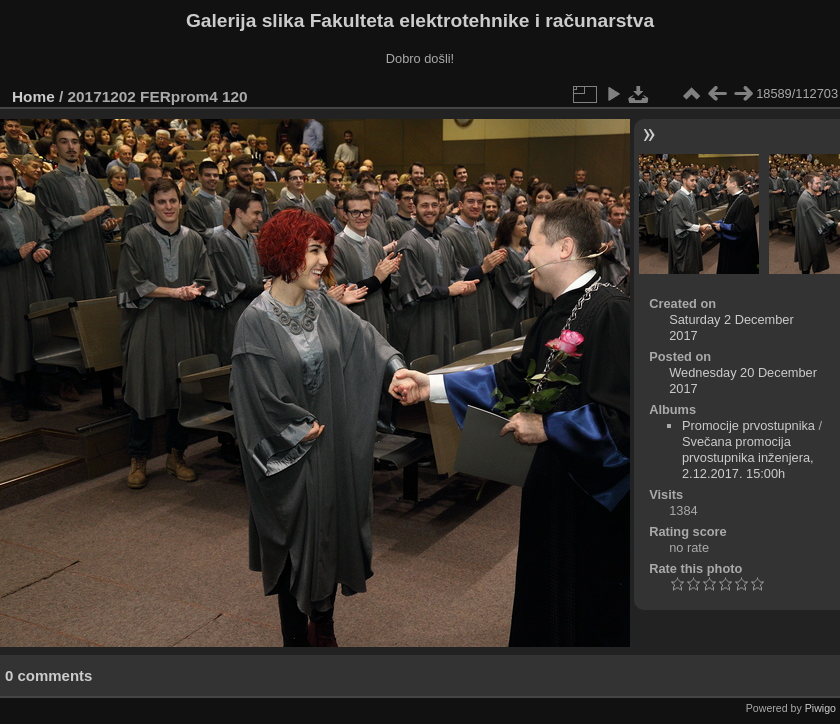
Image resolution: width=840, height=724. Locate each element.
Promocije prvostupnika (748, 425)
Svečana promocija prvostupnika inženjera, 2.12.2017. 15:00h (748, 457)
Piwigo (820, 708)
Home (33, 96)
